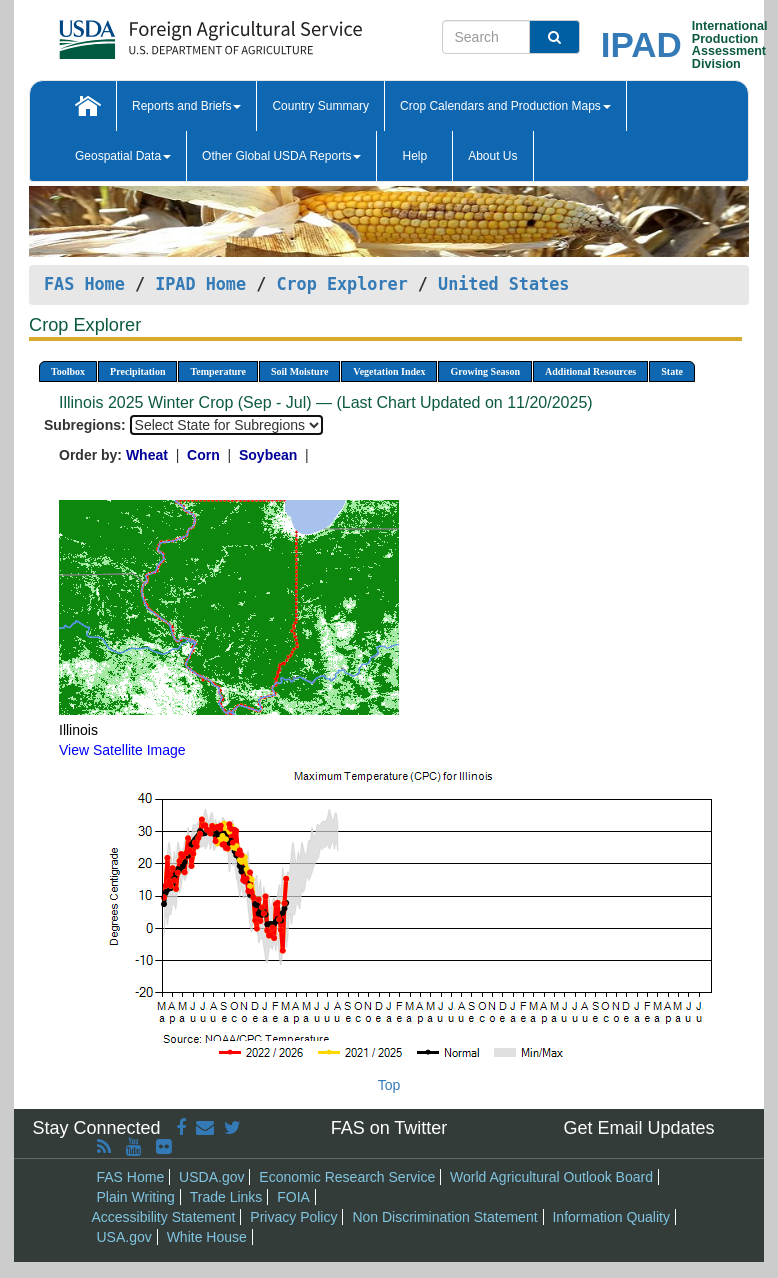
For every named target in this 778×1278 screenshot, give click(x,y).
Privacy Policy (293, 1217)
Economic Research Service (347, 1177)
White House (207, 1237)
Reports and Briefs (186, 106)
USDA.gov (211, 1177)
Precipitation (137, 371)
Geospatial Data (123, 156)
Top (389, 1085)
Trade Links (226, 1197)
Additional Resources (590, 371)
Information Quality (611, 1217)
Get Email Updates (638, 1128)
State (672, 371)
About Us (492, 156)
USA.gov (124, 1237)
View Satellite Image (122, 750)
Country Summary (320, 106)
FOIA (293, 1197)
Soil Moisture (299, 371)
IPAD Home (200, 284)
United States (503, 284)
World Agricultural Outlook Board (551, 1177)
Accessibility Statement (164, 1217)
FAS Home (84, 284)
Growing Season (485, 371)
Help (414, 156)
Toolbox (68, 371)
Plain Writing (136, 1197)
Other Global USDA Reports (281, 156)
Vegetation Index (389, 371)
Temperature (218, 371)
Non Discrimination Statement (444, 1217)
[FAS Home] (160, 32)
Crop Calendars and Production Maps (505, 106)
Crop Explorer (341, 284)
